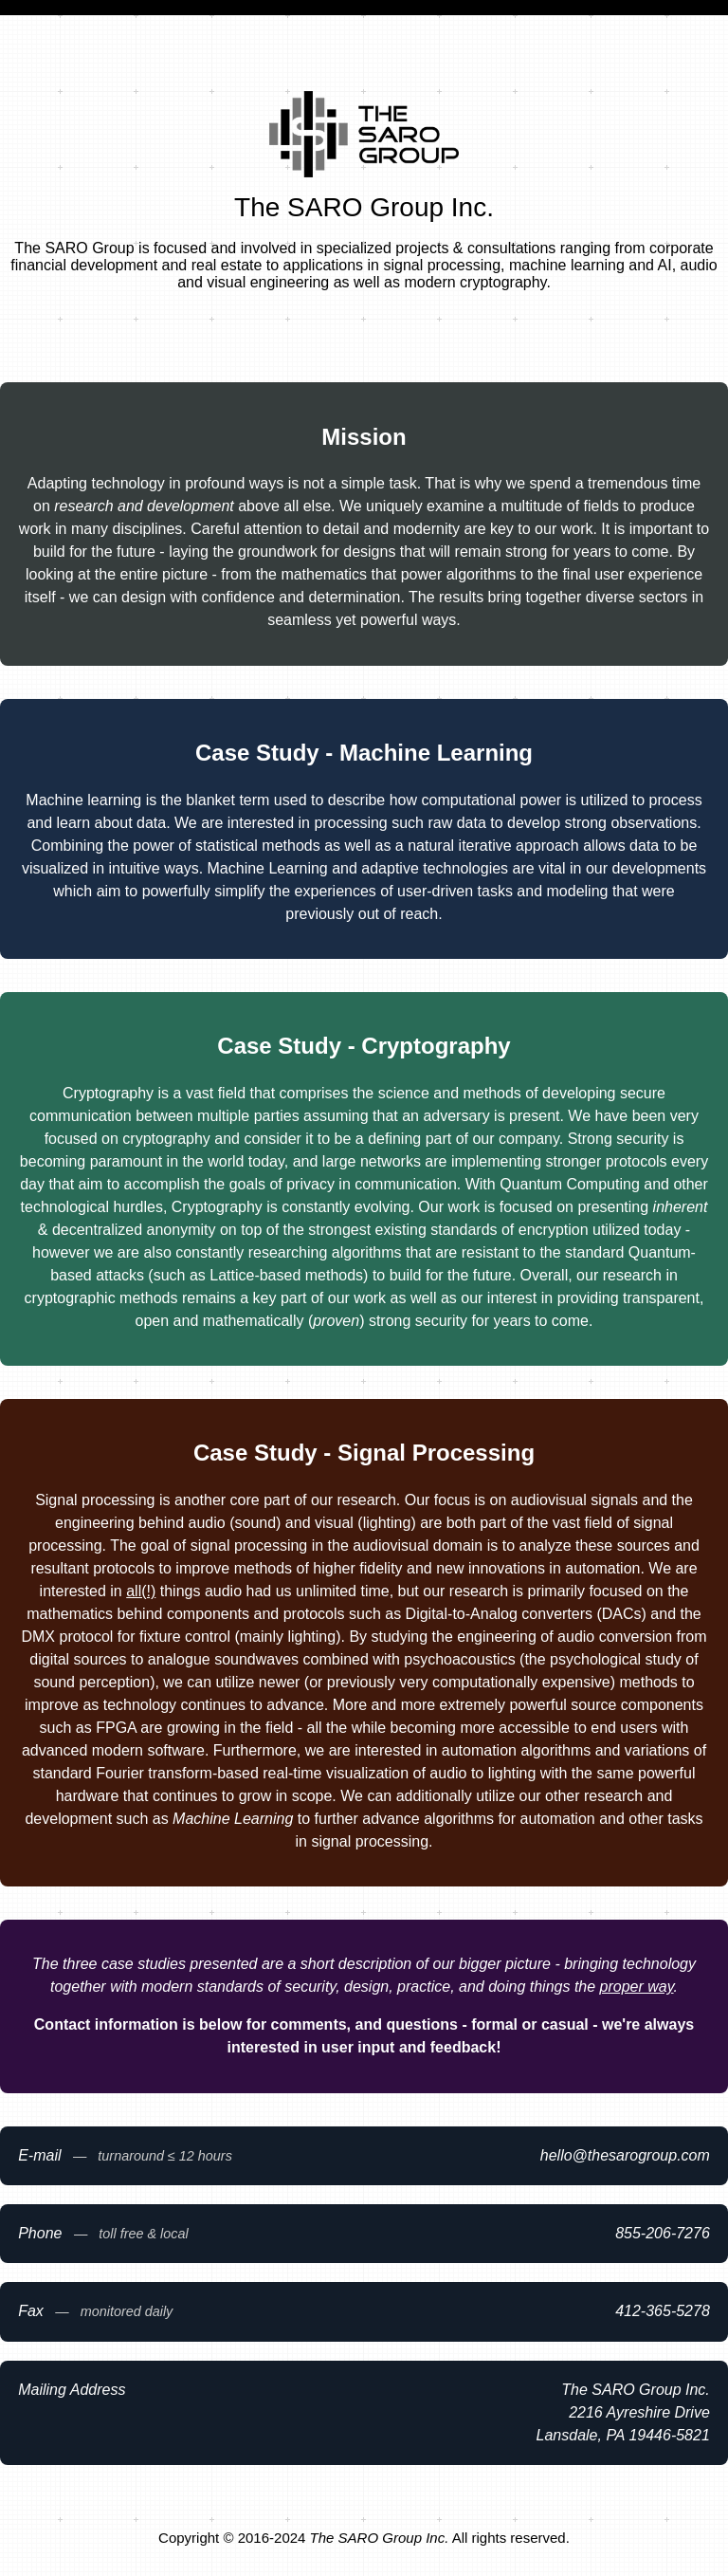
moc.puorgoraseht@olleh (625, 2155)
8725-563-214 (662, 2311)
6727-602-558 (662, 2233)
